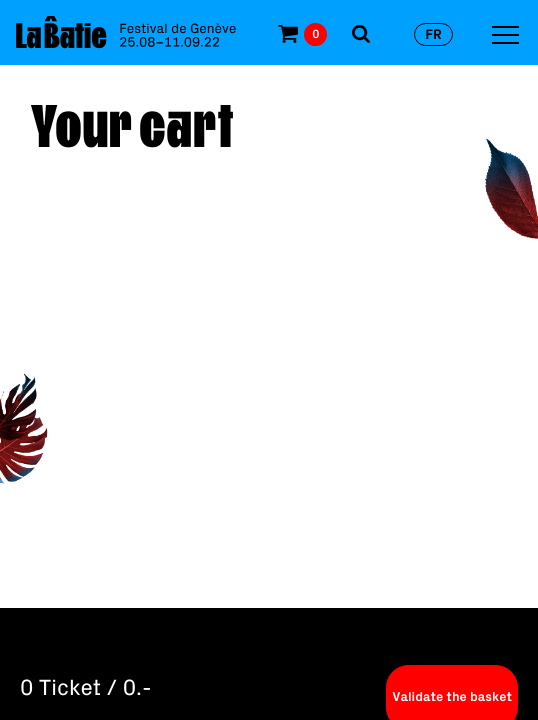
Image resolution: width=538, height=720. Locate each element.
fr (433, 34)
